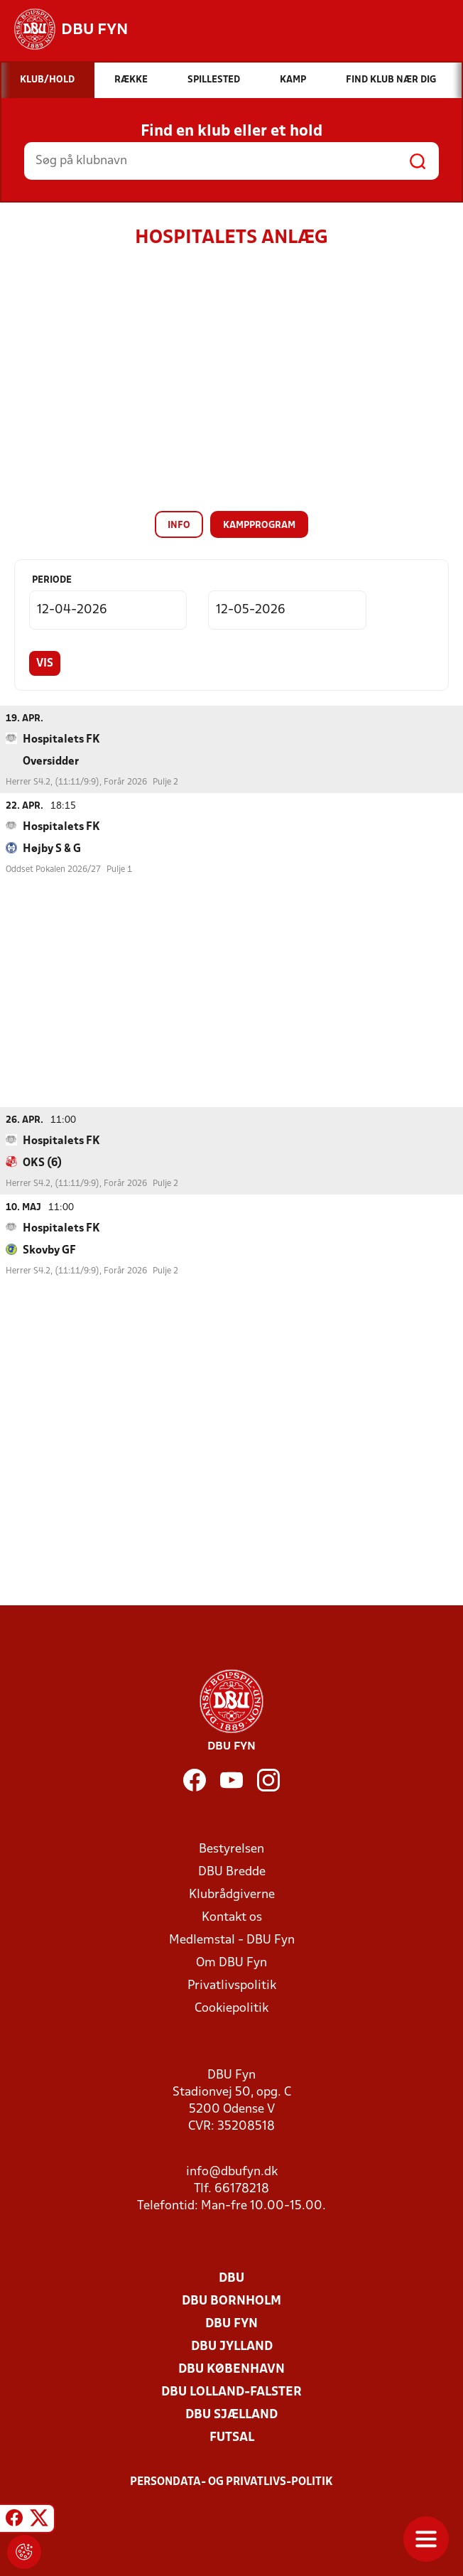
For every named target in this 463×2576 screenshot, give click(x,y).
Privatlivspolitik (231, 1985)
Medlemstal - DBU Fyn (232, 1940)
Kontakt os (232, 1917)
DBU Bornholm (231, 2301)
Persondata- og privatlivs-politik (231, 2481)
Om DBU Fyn (231, 1962)
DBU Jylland (232, 2346)
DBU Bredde (232, 1871)
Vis (44, 664)
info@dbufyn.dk (232, 2171)
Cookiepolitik (231, 2008)
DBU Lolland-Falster (231, 2392)
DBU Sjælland (231, 2414)
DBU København (231, 2369)
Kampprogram (259, 525)
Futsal (231, 2437)
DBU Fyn (231, 2323)
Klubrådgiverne (232, 1894)
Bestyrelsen (231, 1849)
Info (179, 525)
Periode (52, 580)
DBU (231, 2278)
